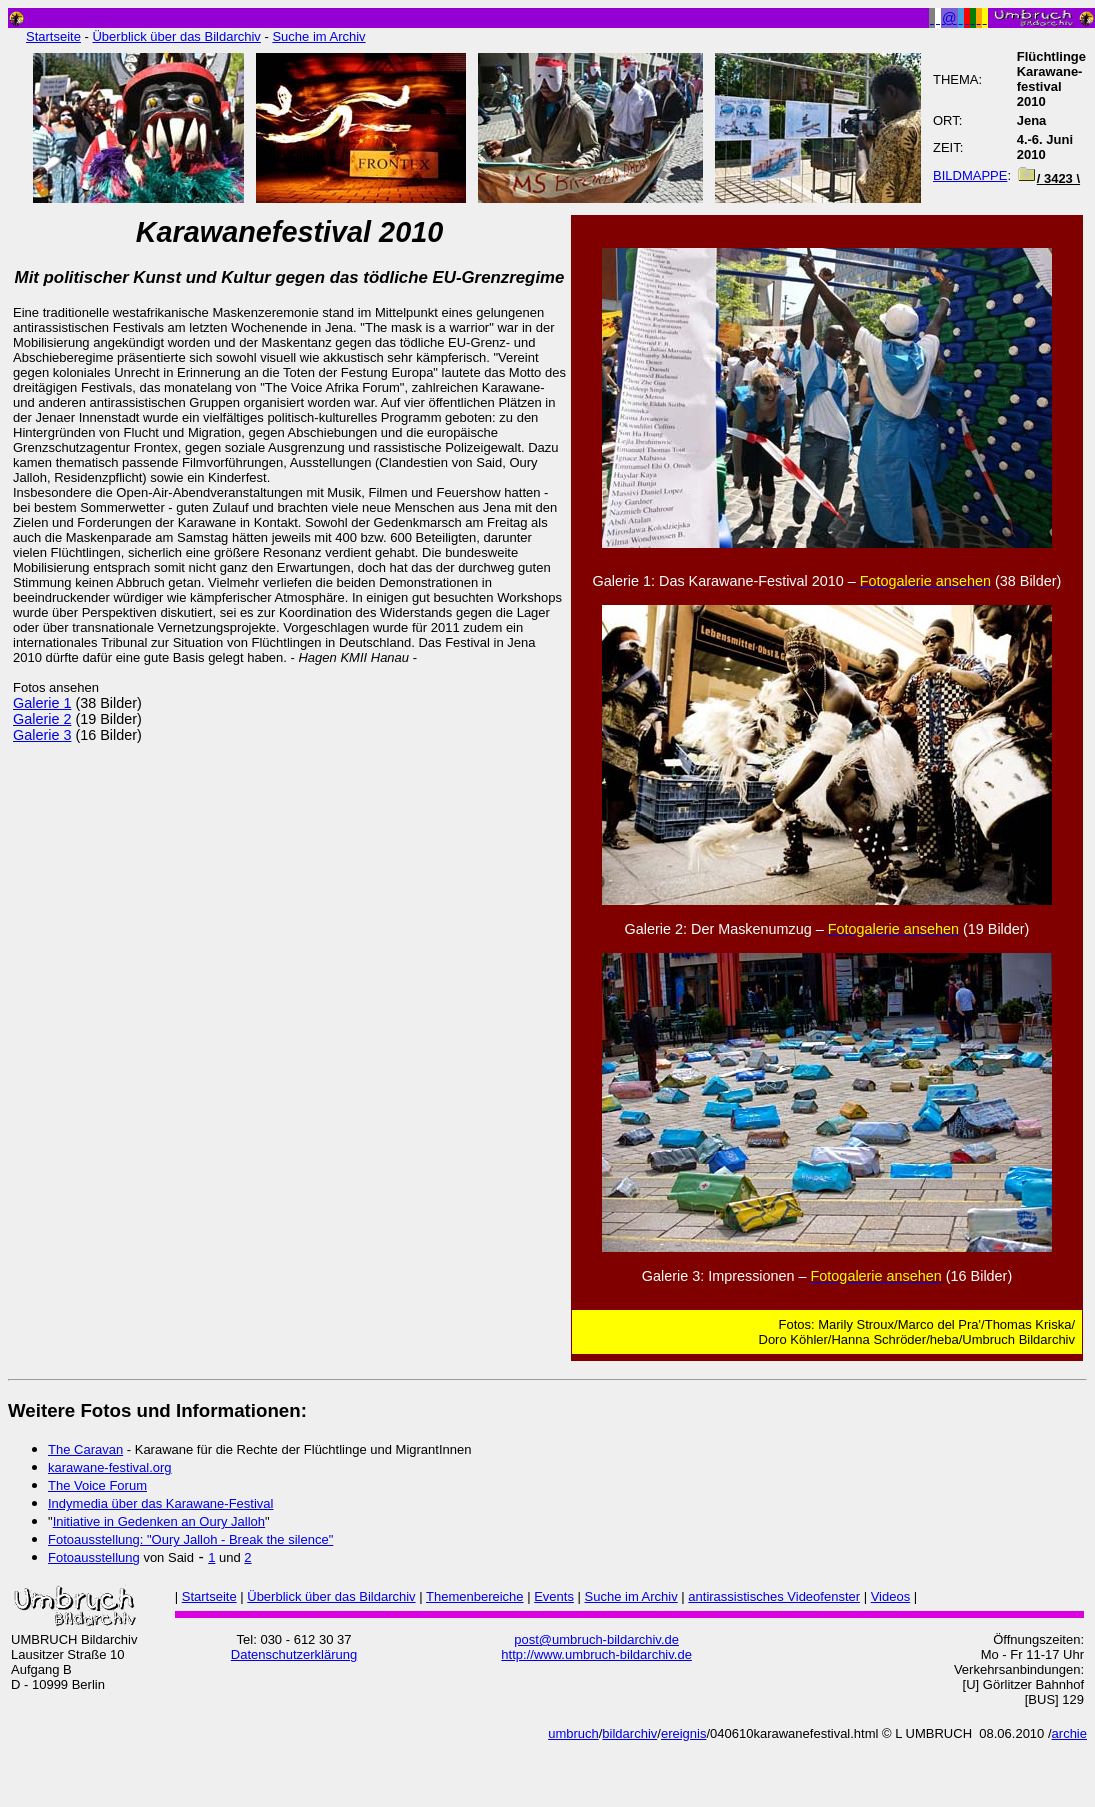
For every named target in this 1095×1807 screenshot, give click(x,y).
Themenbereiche (475, 1596)
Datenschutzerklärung (294, 1654)
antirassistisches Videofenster (774, 1596)
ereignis (684, 1733)
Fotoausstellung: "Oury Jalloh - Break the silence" (190, 1539)
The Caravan (85, 1449)
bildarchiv (629, 1733)
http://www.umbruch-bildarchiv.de (596, 1654)
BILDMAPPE (970, 175)
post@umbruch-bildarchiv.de (596, 1639)
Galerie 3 (42, 735)
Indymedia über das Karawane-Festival (160, 1503)
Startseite (53, 36)
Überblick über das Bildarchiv (176, 36)
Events (554, 1596)
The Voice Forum (97, 1485)
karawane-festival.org (110, 1467)
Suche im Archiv (318, 36)
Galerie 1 (42, 703)
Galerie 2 (42, 719)
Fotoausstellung (94, 1557)
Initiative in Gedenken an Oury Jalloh (159, 1521)
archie (1069, 1733)
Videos (891, 1596)
